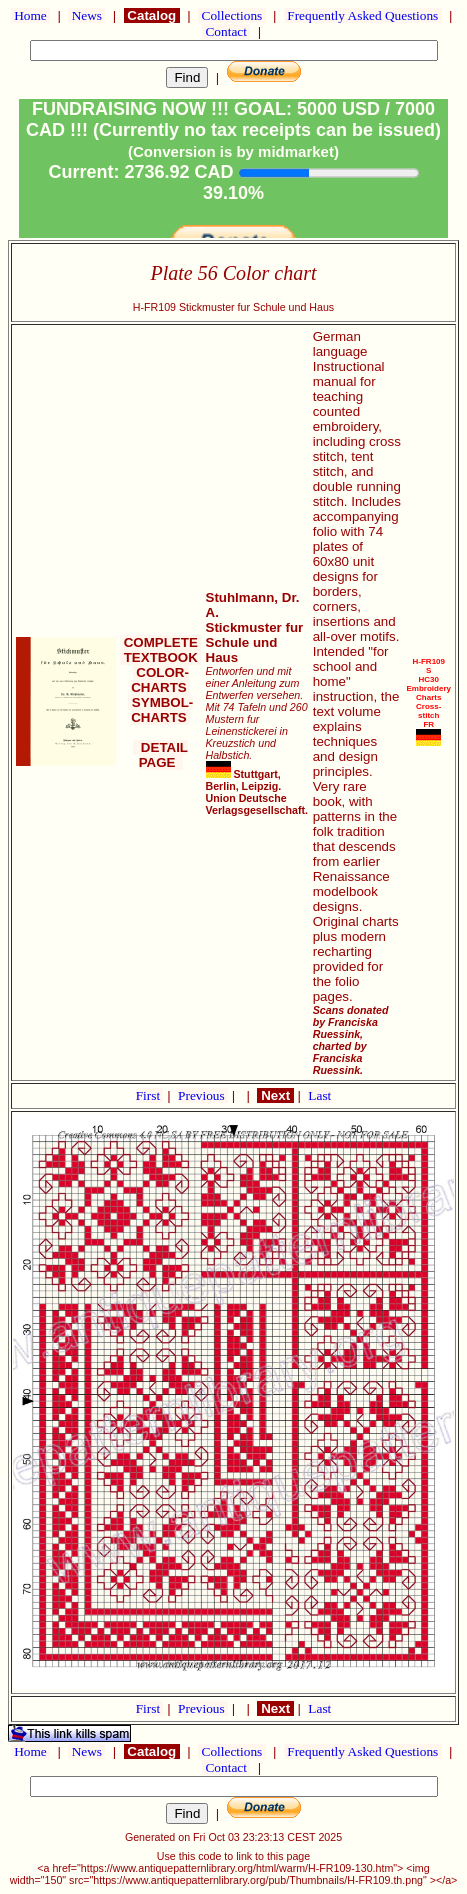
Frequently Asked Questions (363, 15)
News (86, 15)
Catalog (152, 15)
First (150, 1095)
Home (30, 15)
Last (319, 1095)
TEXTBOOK (160, 657)
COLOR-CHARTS (160, 680)
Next (275, 1095)
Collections (231, 15)
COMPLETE (160, 642)
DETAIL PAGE (160, 755)
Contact (226, 31)
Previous (203, 1095)
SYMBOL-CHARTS (160, 710)
